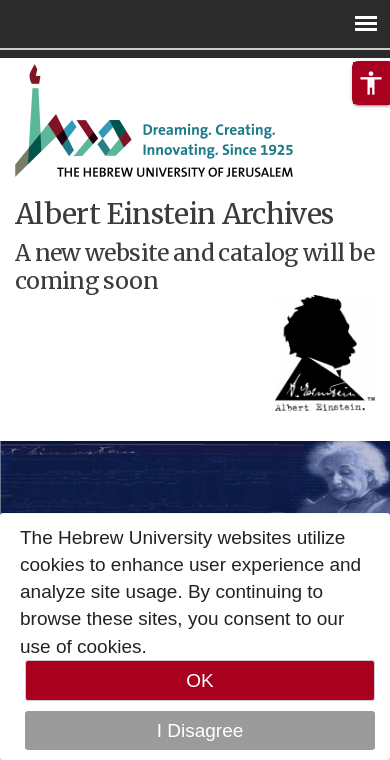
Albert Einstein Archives (174, 214)
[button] (371, 83)
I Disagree (200, 730)
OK (199, 680)
